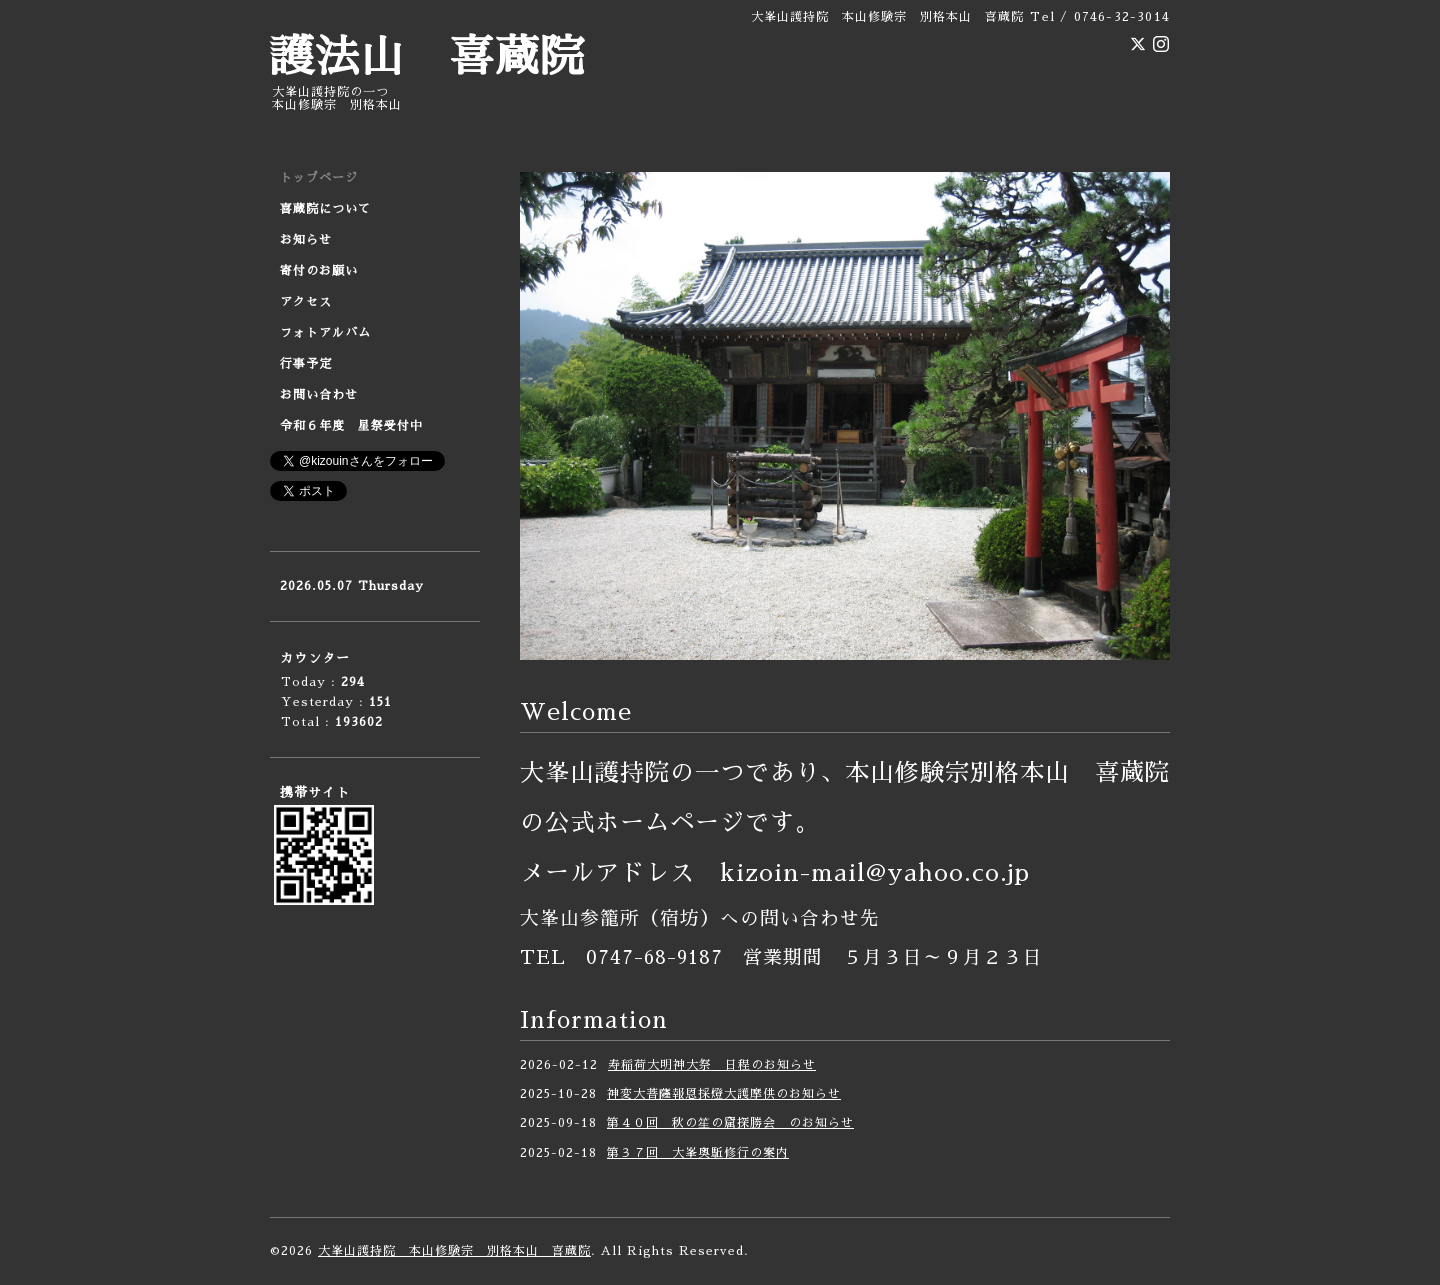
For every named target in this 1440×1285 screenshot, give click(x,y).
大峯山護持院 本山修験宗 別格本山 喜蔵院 (454, 1251)
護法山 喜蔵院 (427, 57)
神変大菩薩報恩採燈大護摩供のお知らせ (724, 1094)
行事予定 (306, 364)
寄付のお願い (319, 271)
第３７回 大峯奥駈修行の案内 (698, 1153)
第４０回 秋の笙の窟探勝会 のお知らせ (730, 1123)
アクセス (306, 302)
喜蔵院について (325, 209)
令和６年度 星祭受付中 (351, 426)
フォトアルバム (325, 333)
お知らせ (306, 240)
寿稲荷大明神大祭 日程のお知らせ (712, 1065)
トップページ (319, 178)
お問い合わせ (319, 395)
